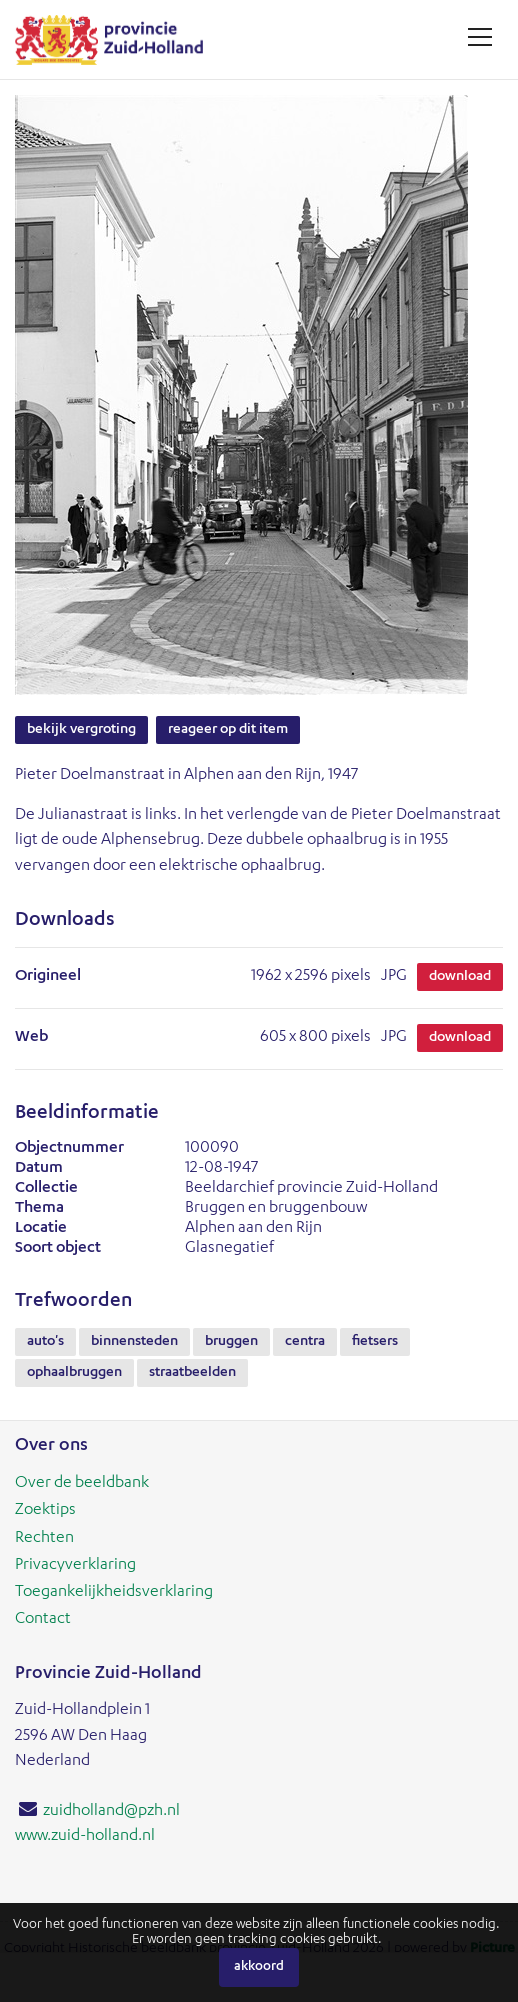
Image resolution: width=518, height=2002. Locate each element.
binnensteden (134, 1342)
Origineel (48, 977)
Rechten (44, 1539)
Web (31, 1038)
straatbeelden (192, 1373)
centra (305, 1342)
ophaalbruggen (74, 1373)
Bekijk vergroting (81, 730)
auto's (45, 1342)
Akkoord (259, 1967)
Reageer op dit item (228, 730)
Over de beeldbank (82, 1484)
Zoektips (45, 1511)
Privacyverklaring (75, 1566)
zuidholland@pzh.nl (111, 1812)
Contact (43, 1620)
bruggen (231, 1342)
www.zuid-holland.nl (85, 1837)
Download (460, 977)
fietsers (375, 1342)
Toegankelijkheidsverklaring (114, 1593)
